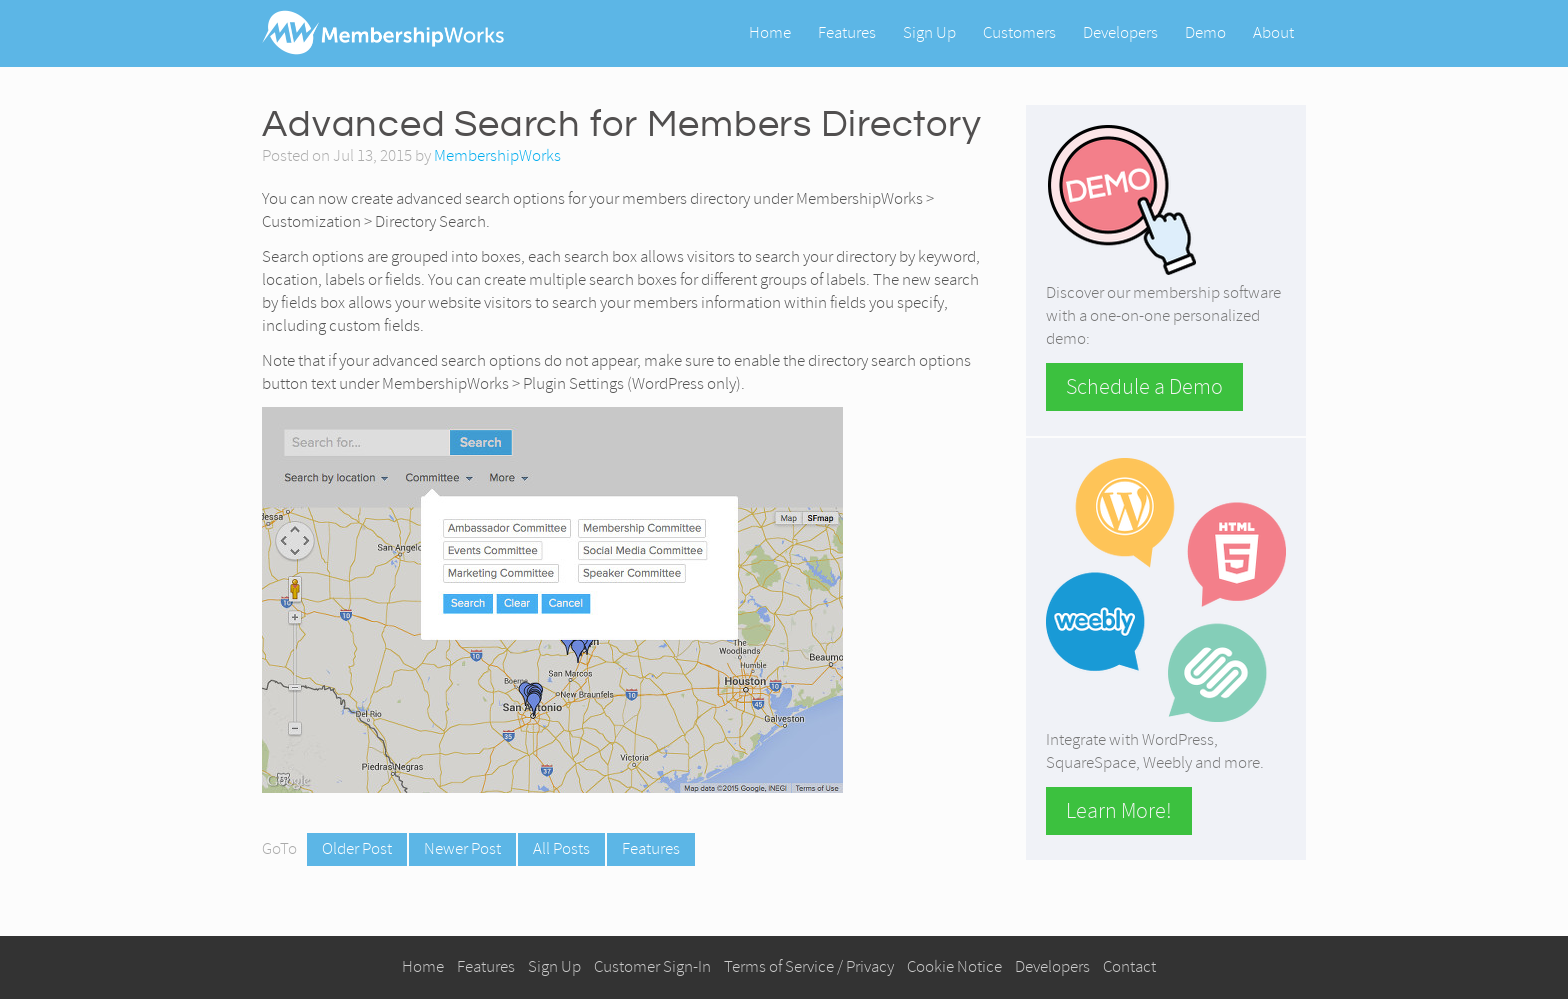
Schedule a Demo (1144, 387)
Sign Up (929, 32)
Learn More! (1119, 811)
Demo (1205, 32)
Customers (1019, 32)
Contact (1129, 966)
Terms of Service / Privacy (809, 966)
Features (847, 32)
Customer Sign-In (652, 966)
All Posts (561, 848)
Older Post (357, 848)
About (1273, 32)
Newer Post (462, 848)
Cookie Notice (954, 966)
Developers (1120, 32)
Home (770, 32)
